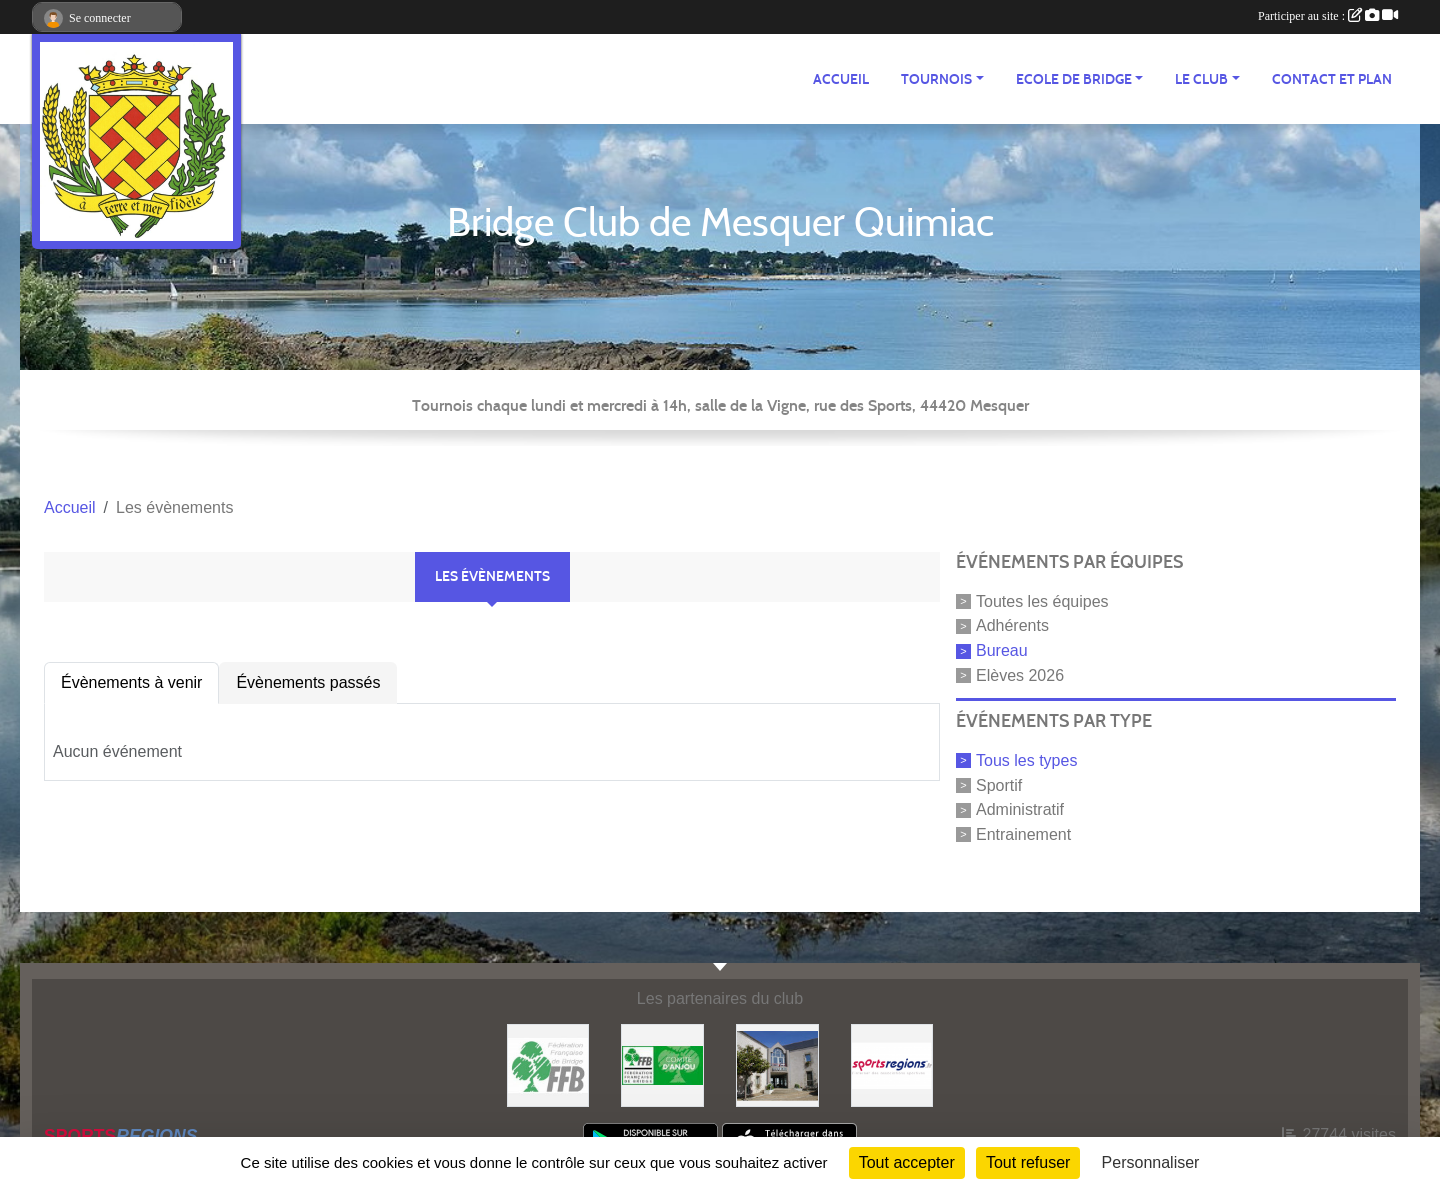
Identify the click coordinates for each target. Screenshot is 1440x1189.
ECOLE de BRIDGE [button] (1074, 79)
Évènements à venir (131, 682)
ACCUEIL (841, 79)
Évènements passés (308, 682)
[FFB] (548, 1064)
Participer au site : (1328, 16)
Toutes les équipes (1042, 600)
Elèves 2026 (1020, 675)
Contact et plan (1332, 79)
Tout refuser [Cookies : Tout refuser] (1028, 1162)
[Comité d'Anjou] (662, 1064)
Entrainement (1023, 834)
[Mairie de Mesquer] (777, 1064)
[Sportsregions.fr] (892, 1064)
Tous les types (1026, 760)
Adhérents (1012, 625)
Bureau (1002, 650)
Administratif (1020, 809)
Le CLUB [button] (1201, 79)
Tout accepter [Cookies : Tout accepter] (907, 1162)
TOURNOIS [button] (936, 79)
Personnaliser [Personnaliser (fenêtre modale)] (1151, 1162)
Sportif (999, 784)
